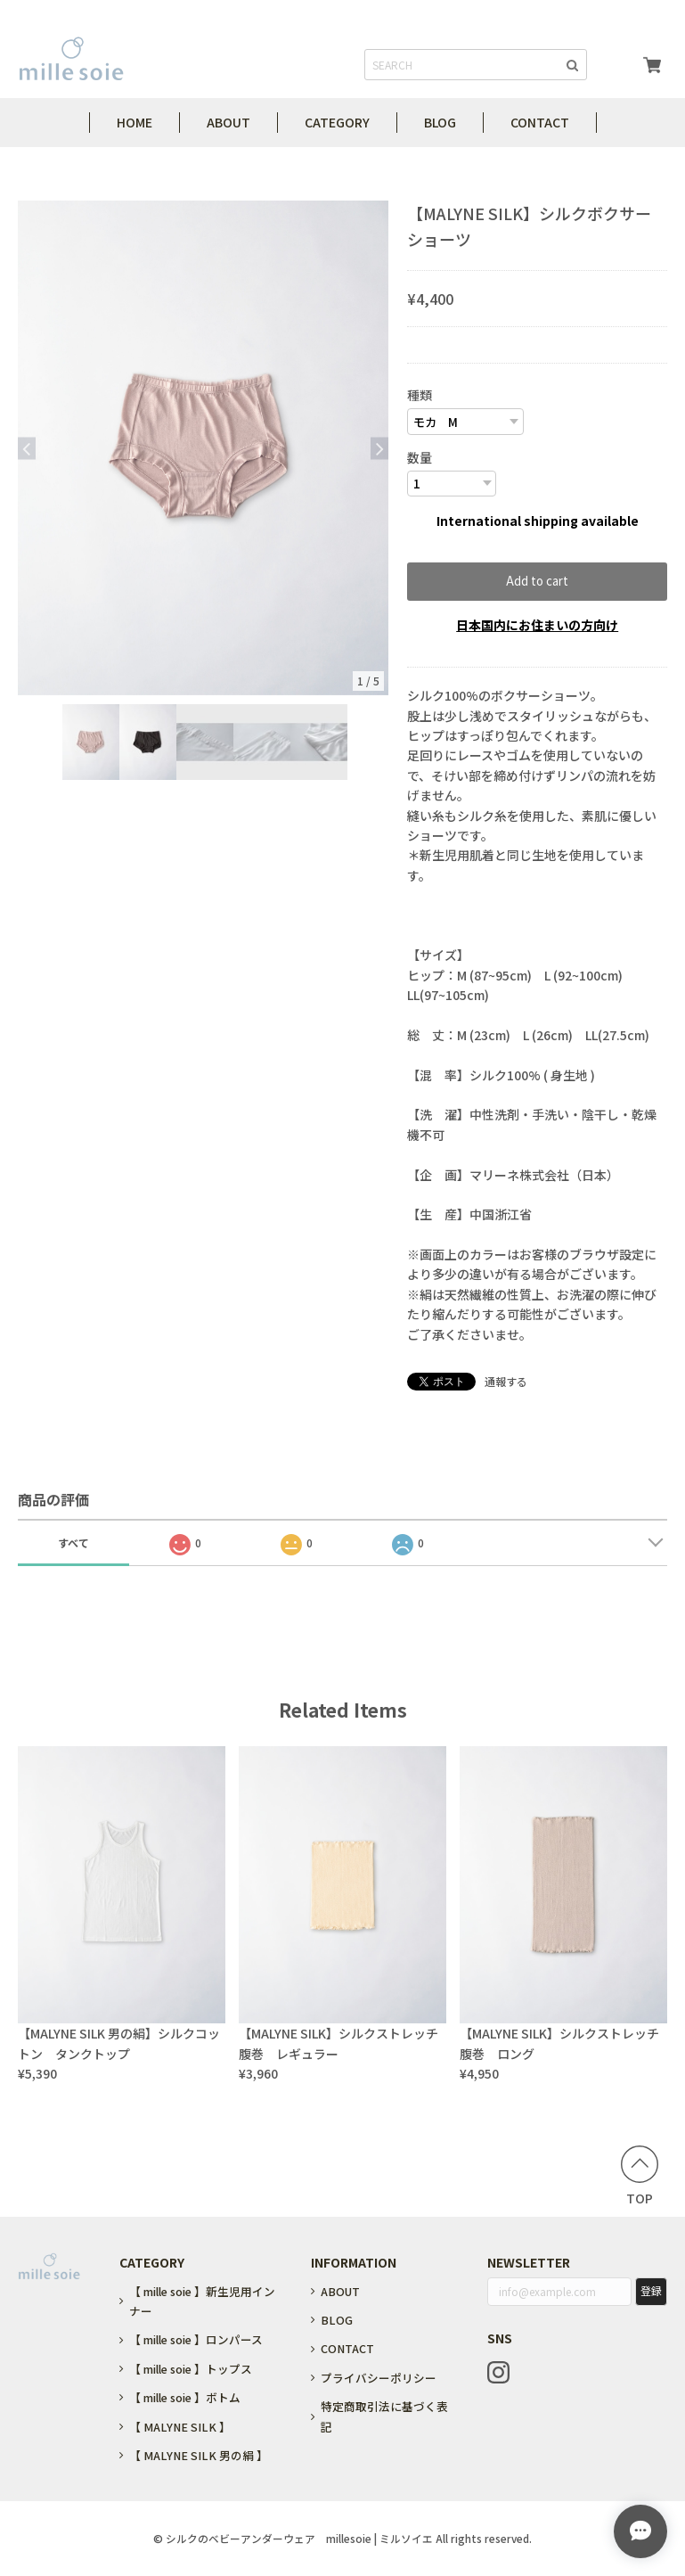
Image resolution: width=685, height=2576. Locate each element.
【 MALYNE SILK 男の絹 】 (198, 2455)
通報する (506, 1381)
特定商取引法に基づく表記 (384, 2416)
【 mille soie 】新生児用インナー (202, 2301)
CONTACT (539, 122)
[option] (203, 448)
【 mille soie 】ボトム (185, 2397)
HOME (134, 122)
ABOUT (228, 122)
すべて (73, 1542)
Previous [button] (27, 448)
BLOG (440, 122)
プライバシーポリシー (378, 2377)
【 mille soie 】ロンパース (196, 2339)
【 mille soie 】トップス (190, 2368)
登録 (651, 2290)
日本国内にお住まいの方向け (537, 625)
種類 (419, 395)
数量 (419, 457)
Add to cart (537, 580)
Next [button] (379, 448)
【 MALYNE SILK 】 (180, 2426)
